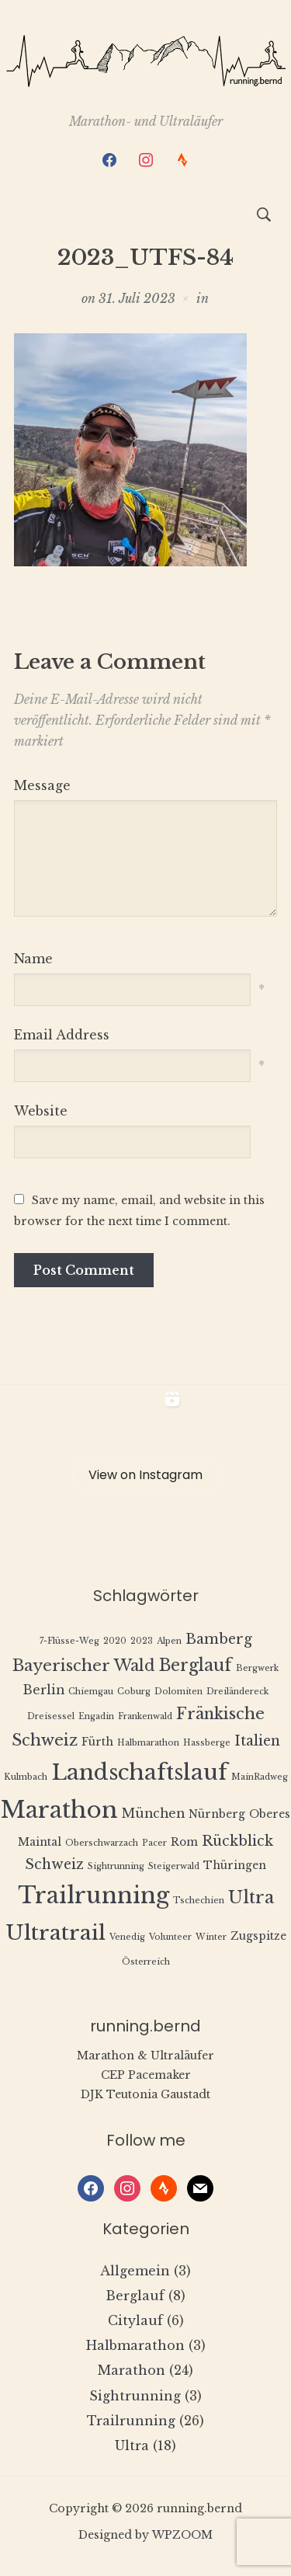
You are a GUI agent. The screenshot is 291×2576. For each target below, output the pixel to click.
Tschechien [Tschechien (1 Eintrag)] (198, 1900)
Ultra (132, 2445)
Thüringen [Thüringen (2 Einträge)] (234, 1865)
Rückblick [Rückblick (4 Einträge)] (237, 1841)
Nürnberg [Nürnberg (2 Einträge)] (217, 1814)
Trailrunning (131, 2420)
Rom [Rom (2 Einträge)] (184, 1842)
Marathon (131, 2370)
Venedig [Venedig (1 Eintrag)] (127, 1937)
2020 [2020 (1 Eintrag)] (114, 1641)
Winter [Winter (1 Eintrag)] (211, 1937)
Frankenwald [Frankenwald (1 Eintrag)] (145, 1716)
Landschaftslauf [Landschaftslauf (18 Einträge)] (139, 1772)
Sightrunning (135, 2396)
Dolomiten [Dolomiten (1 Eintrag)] (178, 1692)
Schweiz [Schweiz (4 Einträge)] (54, 1864)
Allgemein (135, 2270)
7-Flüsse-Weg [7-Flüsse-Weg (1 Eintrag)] (69, 1641)
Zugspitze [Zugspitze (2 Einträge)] (258, 1936)
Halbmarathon (135, 2345)
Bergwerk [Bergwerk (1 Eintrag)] (257, 1668)
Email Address (61, 1035)
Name (33, 958)
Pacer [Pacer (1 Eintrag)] (154, 1843)
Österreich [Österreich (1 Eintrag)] (146, 1962)
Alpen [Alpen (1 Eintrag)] (169, 1641)
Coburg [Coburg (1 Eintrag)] (134, 1692)
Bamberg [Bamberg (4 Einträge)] (218, 1639)
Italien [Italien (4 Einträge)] (257, 1740)
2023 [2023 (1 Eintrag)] (141, 1641)
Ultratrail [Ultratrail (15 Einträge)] (55, 1932)
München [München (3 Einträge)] (153, 1813)
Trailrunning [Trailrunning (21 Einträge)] (93, 1895)
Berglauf (135, 2295)
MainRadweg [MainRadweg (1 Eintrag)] (259, 1777)
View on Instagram (145, 1475)
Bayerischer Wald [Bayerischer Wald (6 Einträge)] (83, 1665)
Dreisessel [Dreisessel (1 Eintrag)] (50, 1716)
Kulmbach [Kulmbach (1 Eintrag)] (25, 1777)
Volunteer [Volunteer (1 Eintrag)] (170, 1937)
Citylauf (135, 2320)
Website (41, 1111)
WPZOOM (182, 2535)
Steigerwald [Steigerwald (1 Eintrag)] (173, 1866)
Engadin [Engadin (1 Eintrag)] (96, 1716)
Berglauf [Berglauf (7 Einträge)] (195, 1665)
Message (42, 785)
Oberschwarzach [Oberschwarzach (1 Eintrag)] (101, 1843)
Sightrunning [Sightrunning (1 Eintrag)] (116, 1866)
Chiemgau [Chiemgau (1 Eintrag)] (90, 1692)
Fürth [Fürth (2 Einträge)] (97, 1742)
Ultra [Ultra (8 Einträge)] (251, 1897)
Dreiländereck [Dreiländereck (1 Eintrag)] (237, 1692)
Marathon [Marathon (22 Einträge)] (59, 1810)
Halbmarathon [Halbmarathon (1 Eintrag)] (148, 1743)
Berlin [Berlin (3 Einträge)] (43, 1690)
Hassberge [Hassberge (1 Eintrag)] (206, 1743)
